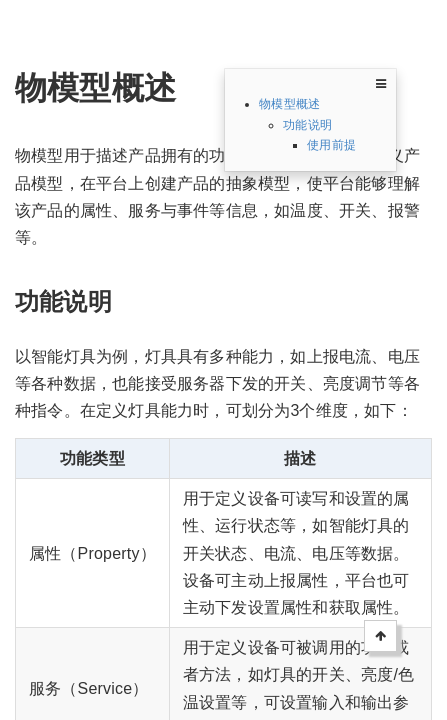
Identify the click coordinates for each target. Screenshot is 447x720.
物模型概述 (289, 104)
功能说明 (307, 125)
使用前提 (331, 145)
